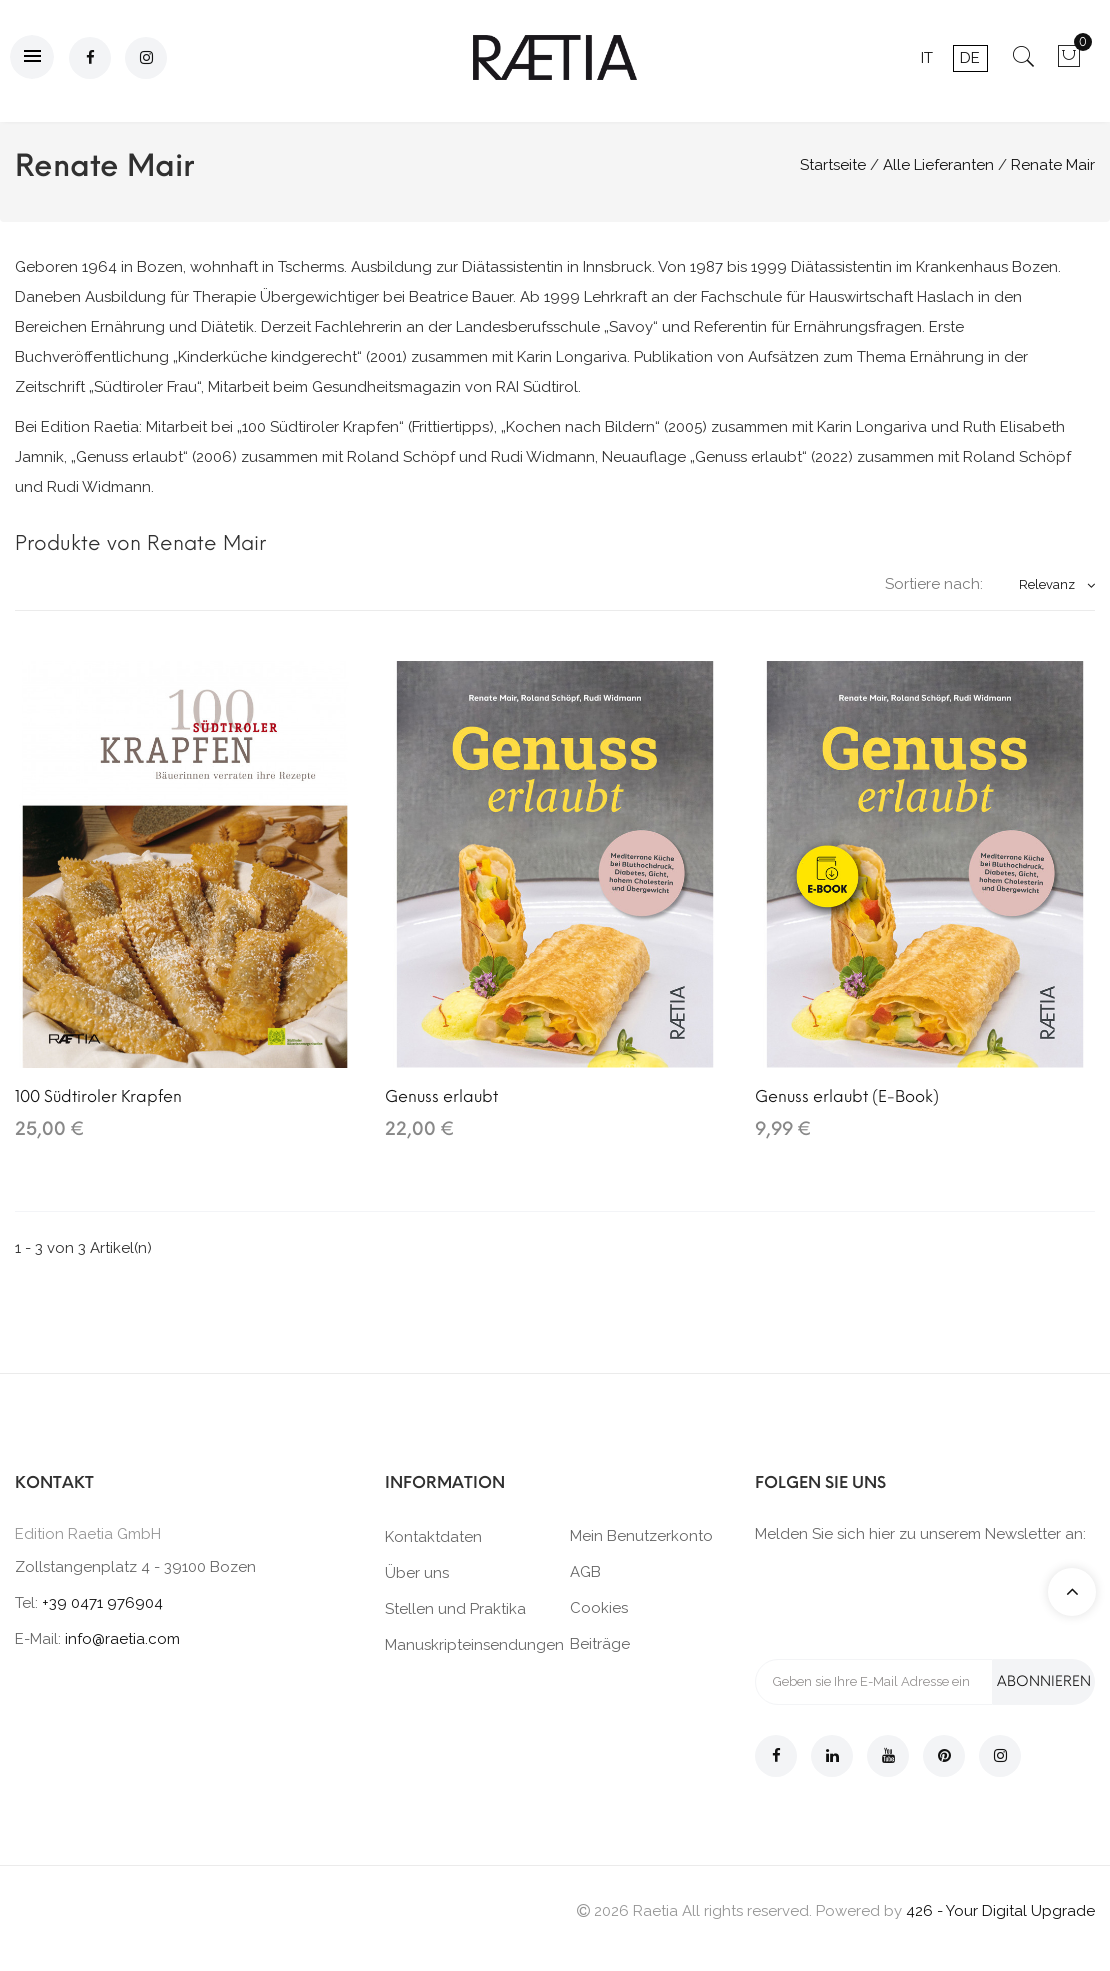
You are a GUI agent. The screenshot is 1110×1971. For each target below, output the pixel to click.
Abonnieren (1044, 1681)
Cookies (599, 1608)
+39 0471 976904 (102, 1603)
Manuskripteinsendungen (474, 1645)
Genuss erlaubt (441, 1096)
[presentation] (907, 1600)
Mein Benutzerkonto (641, 1536)
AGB (585, 1572)
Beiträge (600, 1644)
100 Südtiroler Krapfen (98, 1096)
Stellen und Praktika (455, 1609)
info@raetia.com (122, 1639)
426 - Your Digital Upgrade (1000, 1911)
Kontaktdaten (433, 1537)
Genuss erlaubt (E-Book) (847, 1096)
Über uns (417, 1573)
